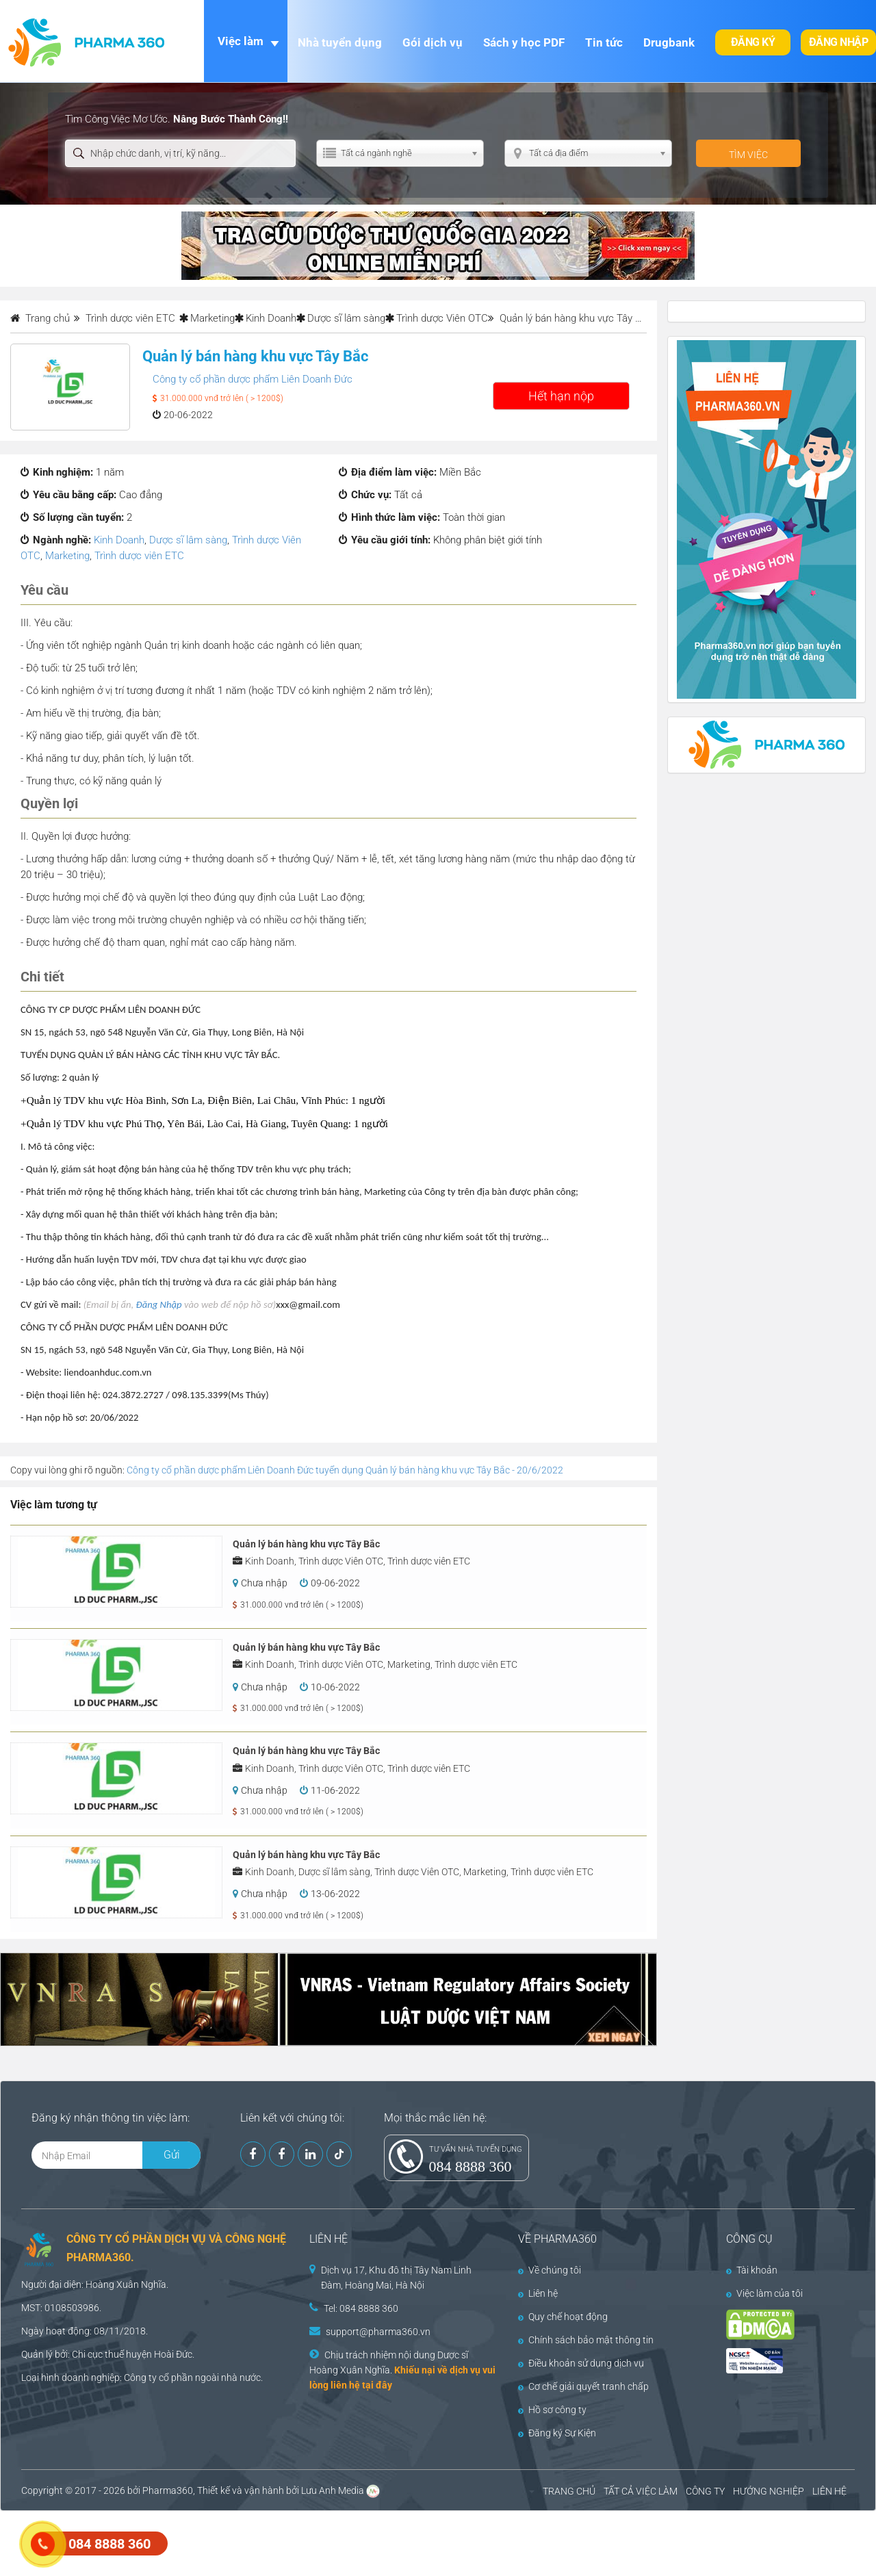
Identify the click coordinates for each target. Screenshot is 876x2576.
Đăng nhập (838, 42)
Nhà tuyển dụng (340, 42)
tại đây (377, 2385)
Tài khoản (751, 2270)
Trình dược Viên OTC (442, 318)
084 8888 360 (470, 2166)
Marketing (212, 318)
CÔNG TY (705, 2491)
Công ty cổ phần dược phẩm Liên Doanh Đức (252, 379)
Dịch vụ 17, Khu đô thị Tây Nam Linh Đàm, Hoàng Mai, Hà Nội (396, 2278)
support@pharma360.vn (378, 2331)
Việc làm (240, 41)
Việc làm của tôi (764, 2293)
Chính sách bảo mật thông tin (586, 2339)
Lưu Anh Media (332, 2490)
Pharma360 (167, 2490)
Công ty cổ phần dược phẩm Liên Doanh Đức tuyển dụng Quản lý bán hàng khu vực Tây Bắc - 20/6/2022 (345, 1470)
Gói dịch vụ (432, 42)
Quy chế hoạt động (563, 2316)
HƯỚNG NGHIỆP (768, 2491)
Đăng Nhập (159, 1304)
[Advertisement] (249, 2542)
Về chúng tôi (549, 2270)
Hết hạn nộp (561, 396)
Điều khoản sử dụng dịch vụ (581, 2363)
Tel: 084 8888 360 (361, 2308)
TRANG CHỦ (569, 2491)
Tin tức (604, 42)
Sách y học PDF (524, 42)
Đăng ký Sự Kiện (557, 2432)
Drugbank (669, 42)
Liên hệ (538, 2293)
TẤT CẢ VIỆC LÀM (641, 2491)
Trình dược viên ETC (139, 556)
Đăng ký (753, 42)
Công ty (140, 2377)
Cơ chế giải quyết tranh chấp (583, 2386)
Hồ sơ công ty (552, 2409)
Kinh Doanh (271, 318)
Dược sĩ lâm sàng (346, 318)
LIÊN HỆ (829, 2491)
